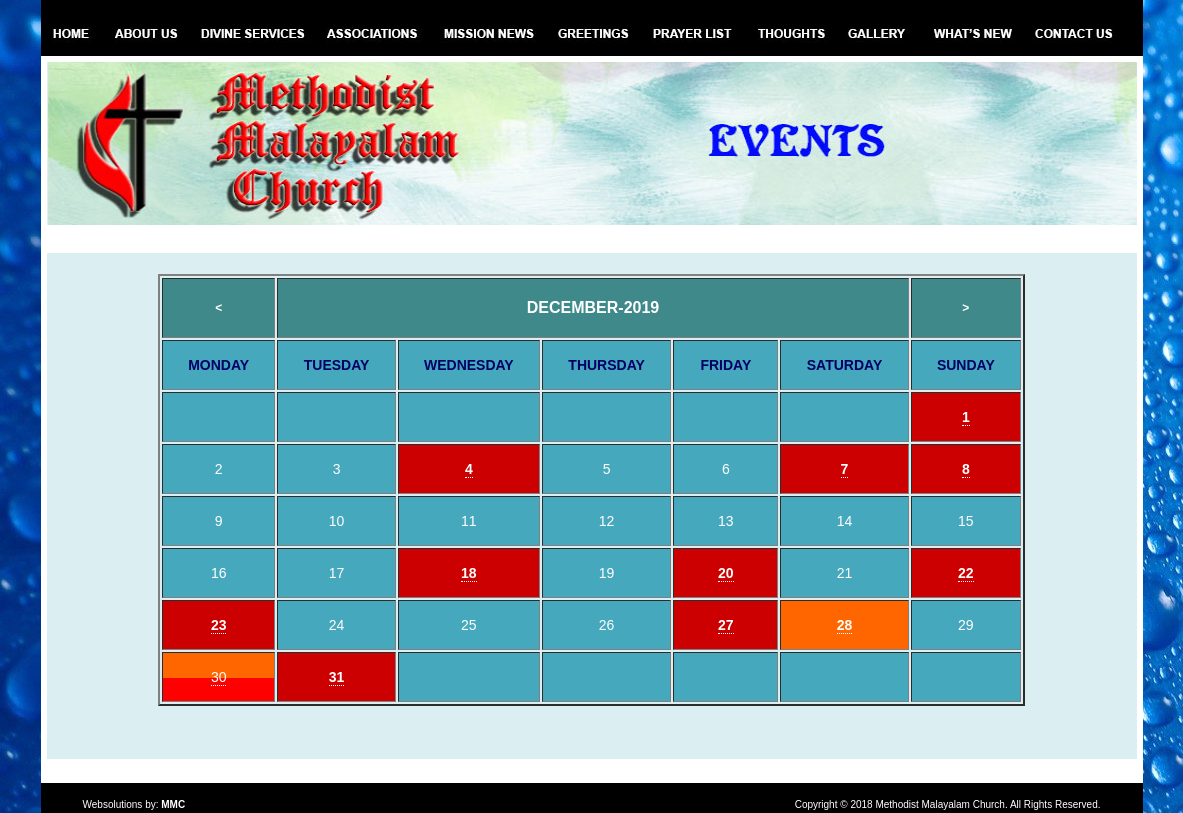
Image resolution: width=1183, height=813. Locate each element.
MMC (173, 804)
